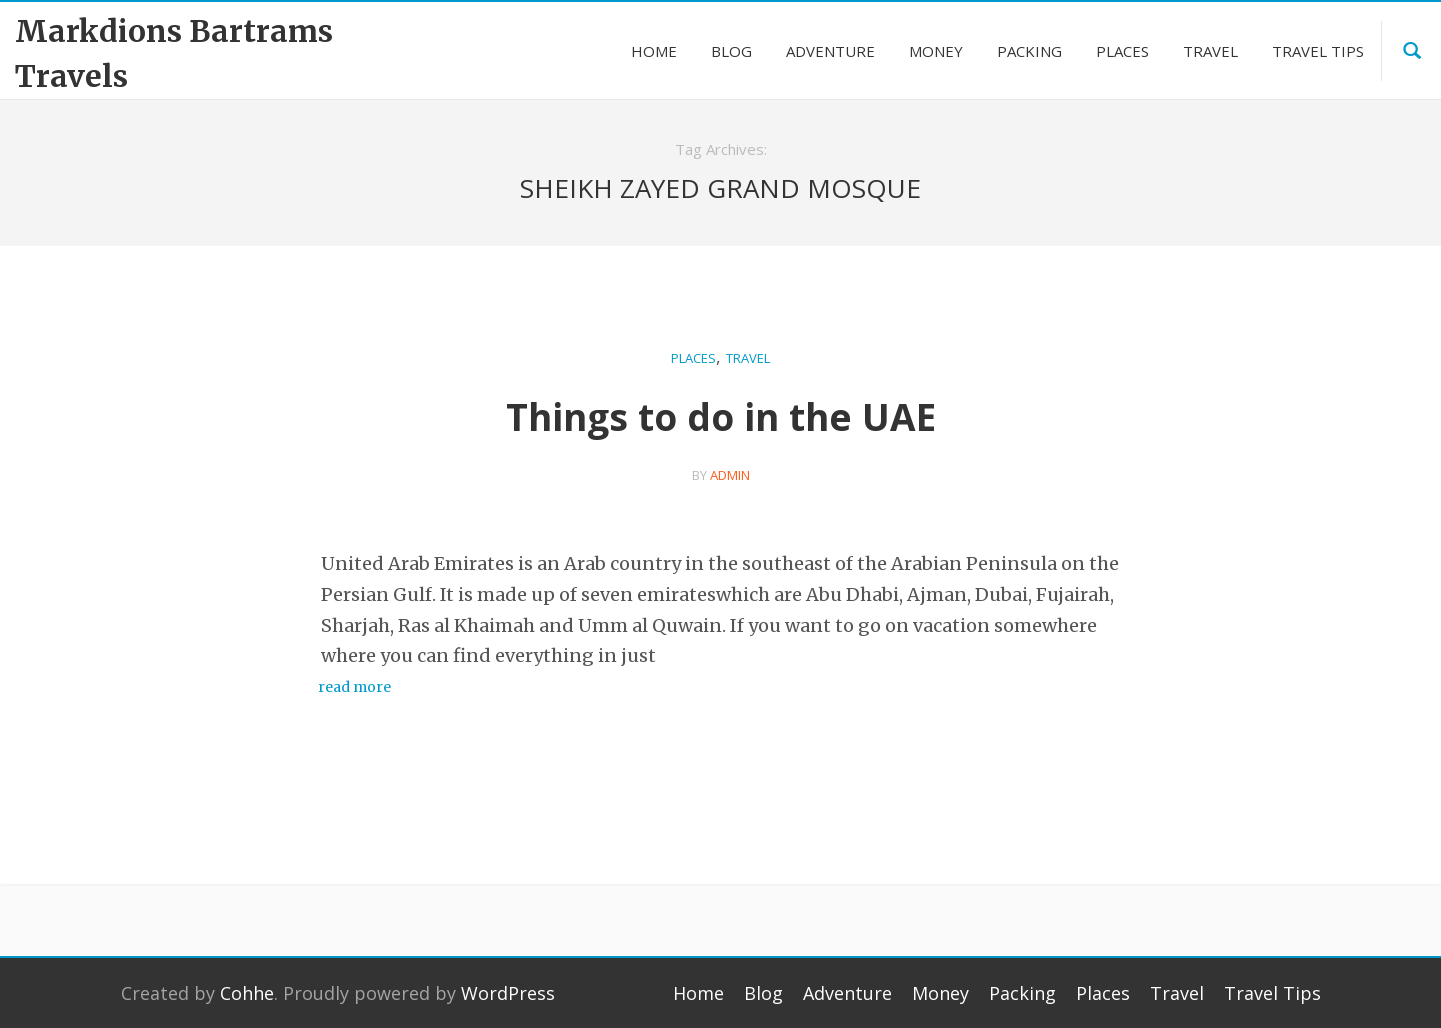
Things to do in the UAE (721, 416)
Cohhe (247, 993)
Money (940, 993)
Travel (748, 358)
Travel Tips (1272, 993)
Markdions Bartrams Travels (174, 53)
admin (730, 475)
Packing (1022, 993)
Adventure (847, 993)
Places (693, 358)
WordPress (508, 993)
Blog (763, 993)
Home (698, 993)
